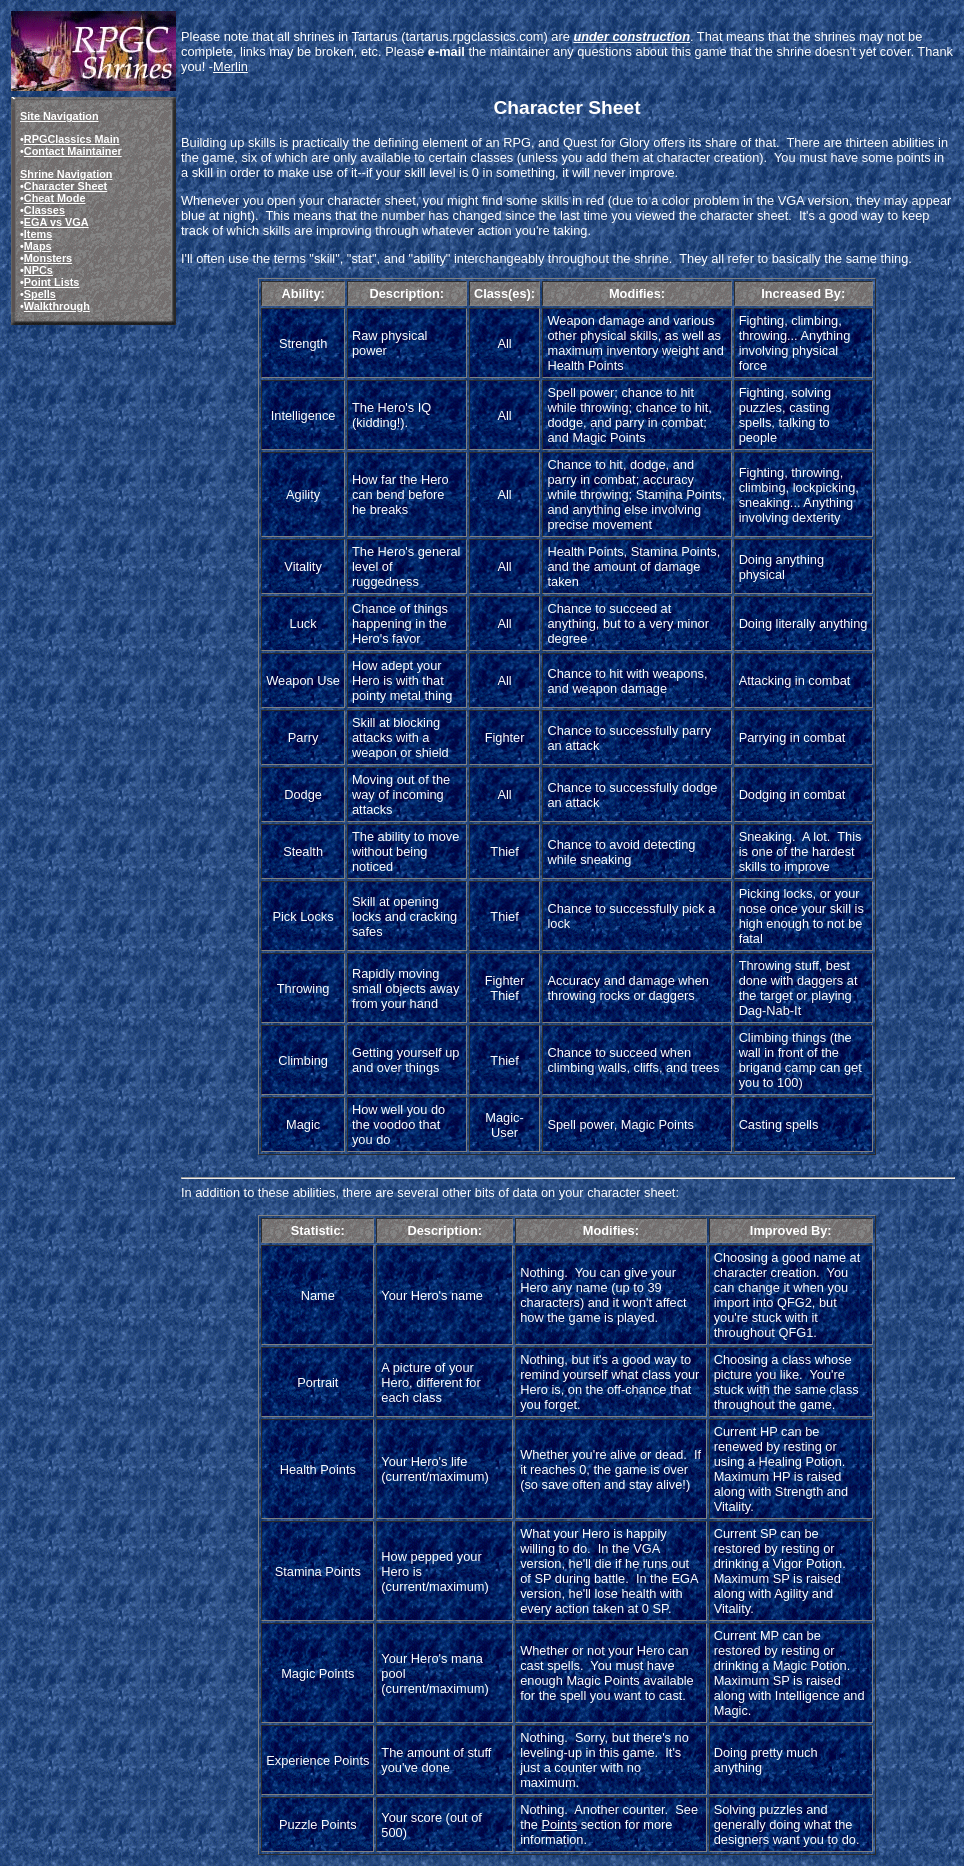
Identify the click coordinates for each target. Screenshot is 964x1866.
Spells (40, 294)
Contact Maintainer (73, 151)
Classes (44, 210)
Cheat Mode (55, 198)
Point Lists (52, 282)
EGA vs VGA (56, 222)
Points (560, 1824)
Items (38, 234)
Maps (38, 246)
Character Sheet (65, 186)
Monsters (48, 258)
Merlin (230, 66)
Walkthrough (57, 306)
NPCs (38, 270)
